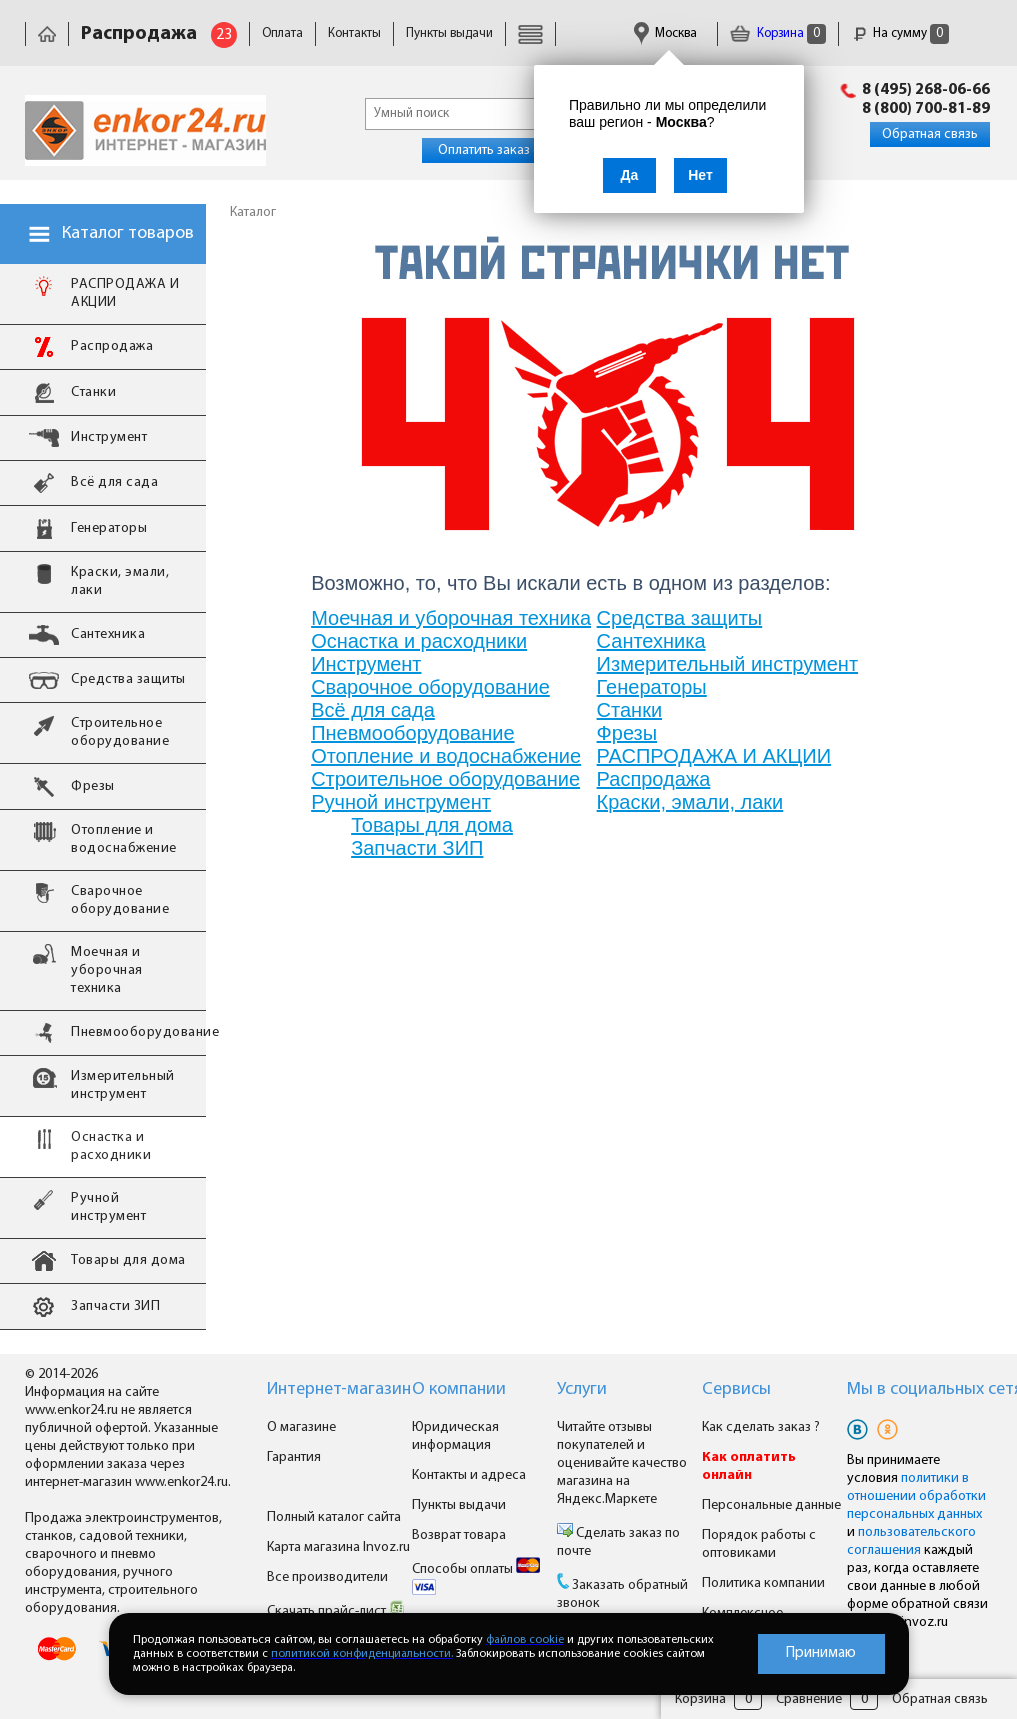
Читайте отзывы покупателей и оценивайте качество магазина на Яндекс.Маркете (622, 1463)
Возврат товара (459, 1535)
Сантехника (651, 641)
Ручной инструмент (401, 802)
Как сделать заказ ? (761, 1427)
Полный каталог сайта (334, 1517)
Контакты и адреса (469, 1475)
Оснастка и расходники (419, 641)
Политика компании (763, 1583)
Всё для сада (373, 710)
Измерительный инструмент (727, 664)
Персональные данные (771, 1505)
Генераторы (652, 687)
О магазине (301, 1427)
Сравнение (809, 1699)
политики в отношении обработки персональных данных (916, 1496)
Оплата (282, 33)
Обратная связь (930, 134)
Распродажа (654, 779)
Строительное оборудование (445, 779)
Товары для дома (432, 825)
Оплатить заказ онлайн (507, 150)
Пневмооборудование (412, 733)
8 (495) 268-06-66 (926, 90)
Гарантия (294, 1457)
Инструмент (366, 664)
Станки (629, 710)
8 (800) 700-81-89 (926, 109)
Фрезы (627, 733)
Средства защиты (680, 618)
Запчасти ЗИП (417, 848)
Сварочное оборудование (430, 687)
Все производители (327, 1577)
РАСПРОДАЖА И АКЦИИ (714, 756)
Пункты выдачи (449, 33)
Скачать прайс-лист (336, 1611)
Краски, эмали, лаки (690, 802)
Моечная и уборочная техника (451, 618)
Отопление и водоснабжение (446, 756)
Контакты (354, 33)
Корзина (778, 33)
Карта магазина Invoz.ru (338, 1547)
